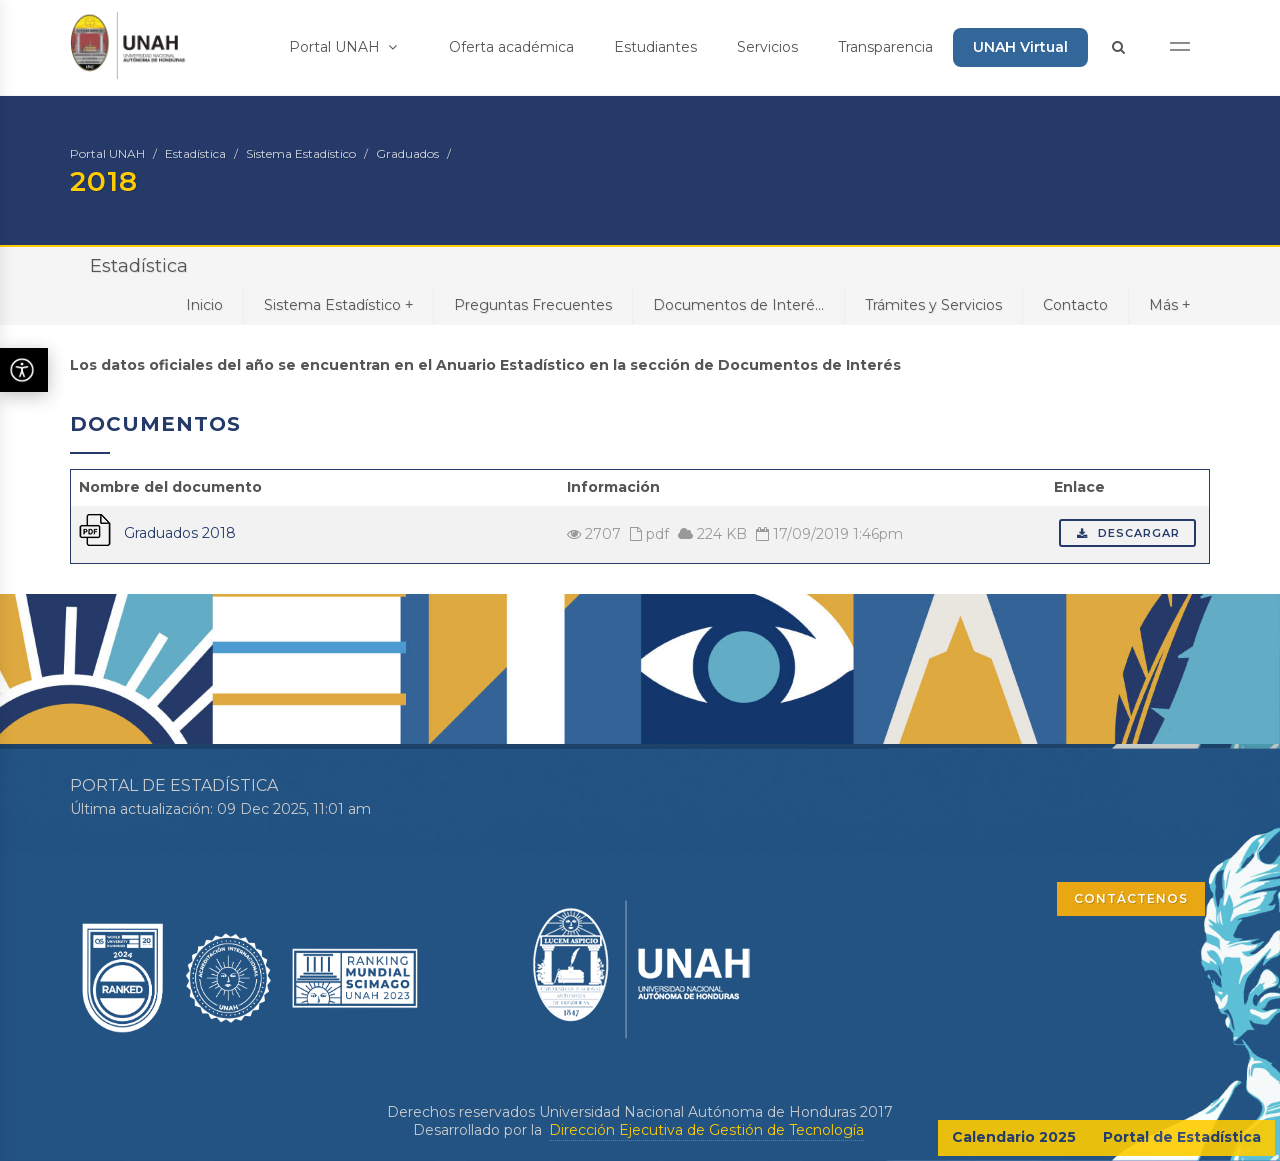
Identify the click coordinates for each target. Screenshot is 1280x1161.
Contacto (1075, 305)
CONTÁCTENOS (1131, 898)
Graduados (407, 153)
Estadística (195, 153)
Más (1169, 304)
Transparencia (885, 47)
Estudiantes (655, 47)
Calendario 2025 (1014, 1137)
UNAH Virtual (1020, 47)
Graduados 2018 (180, 533)
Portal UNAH (343, 47)
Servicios (767, 47)
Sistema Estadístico (301, 153)
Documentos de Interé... (738, 305)
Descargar (1127, 533)
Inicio (204, 305)
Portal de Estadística (1182, 1137)
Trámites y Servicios (933, 305)
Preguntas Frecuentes (533, 305)
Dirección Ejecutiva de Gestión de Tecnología (706, 1130)
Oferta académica (511, 47)
